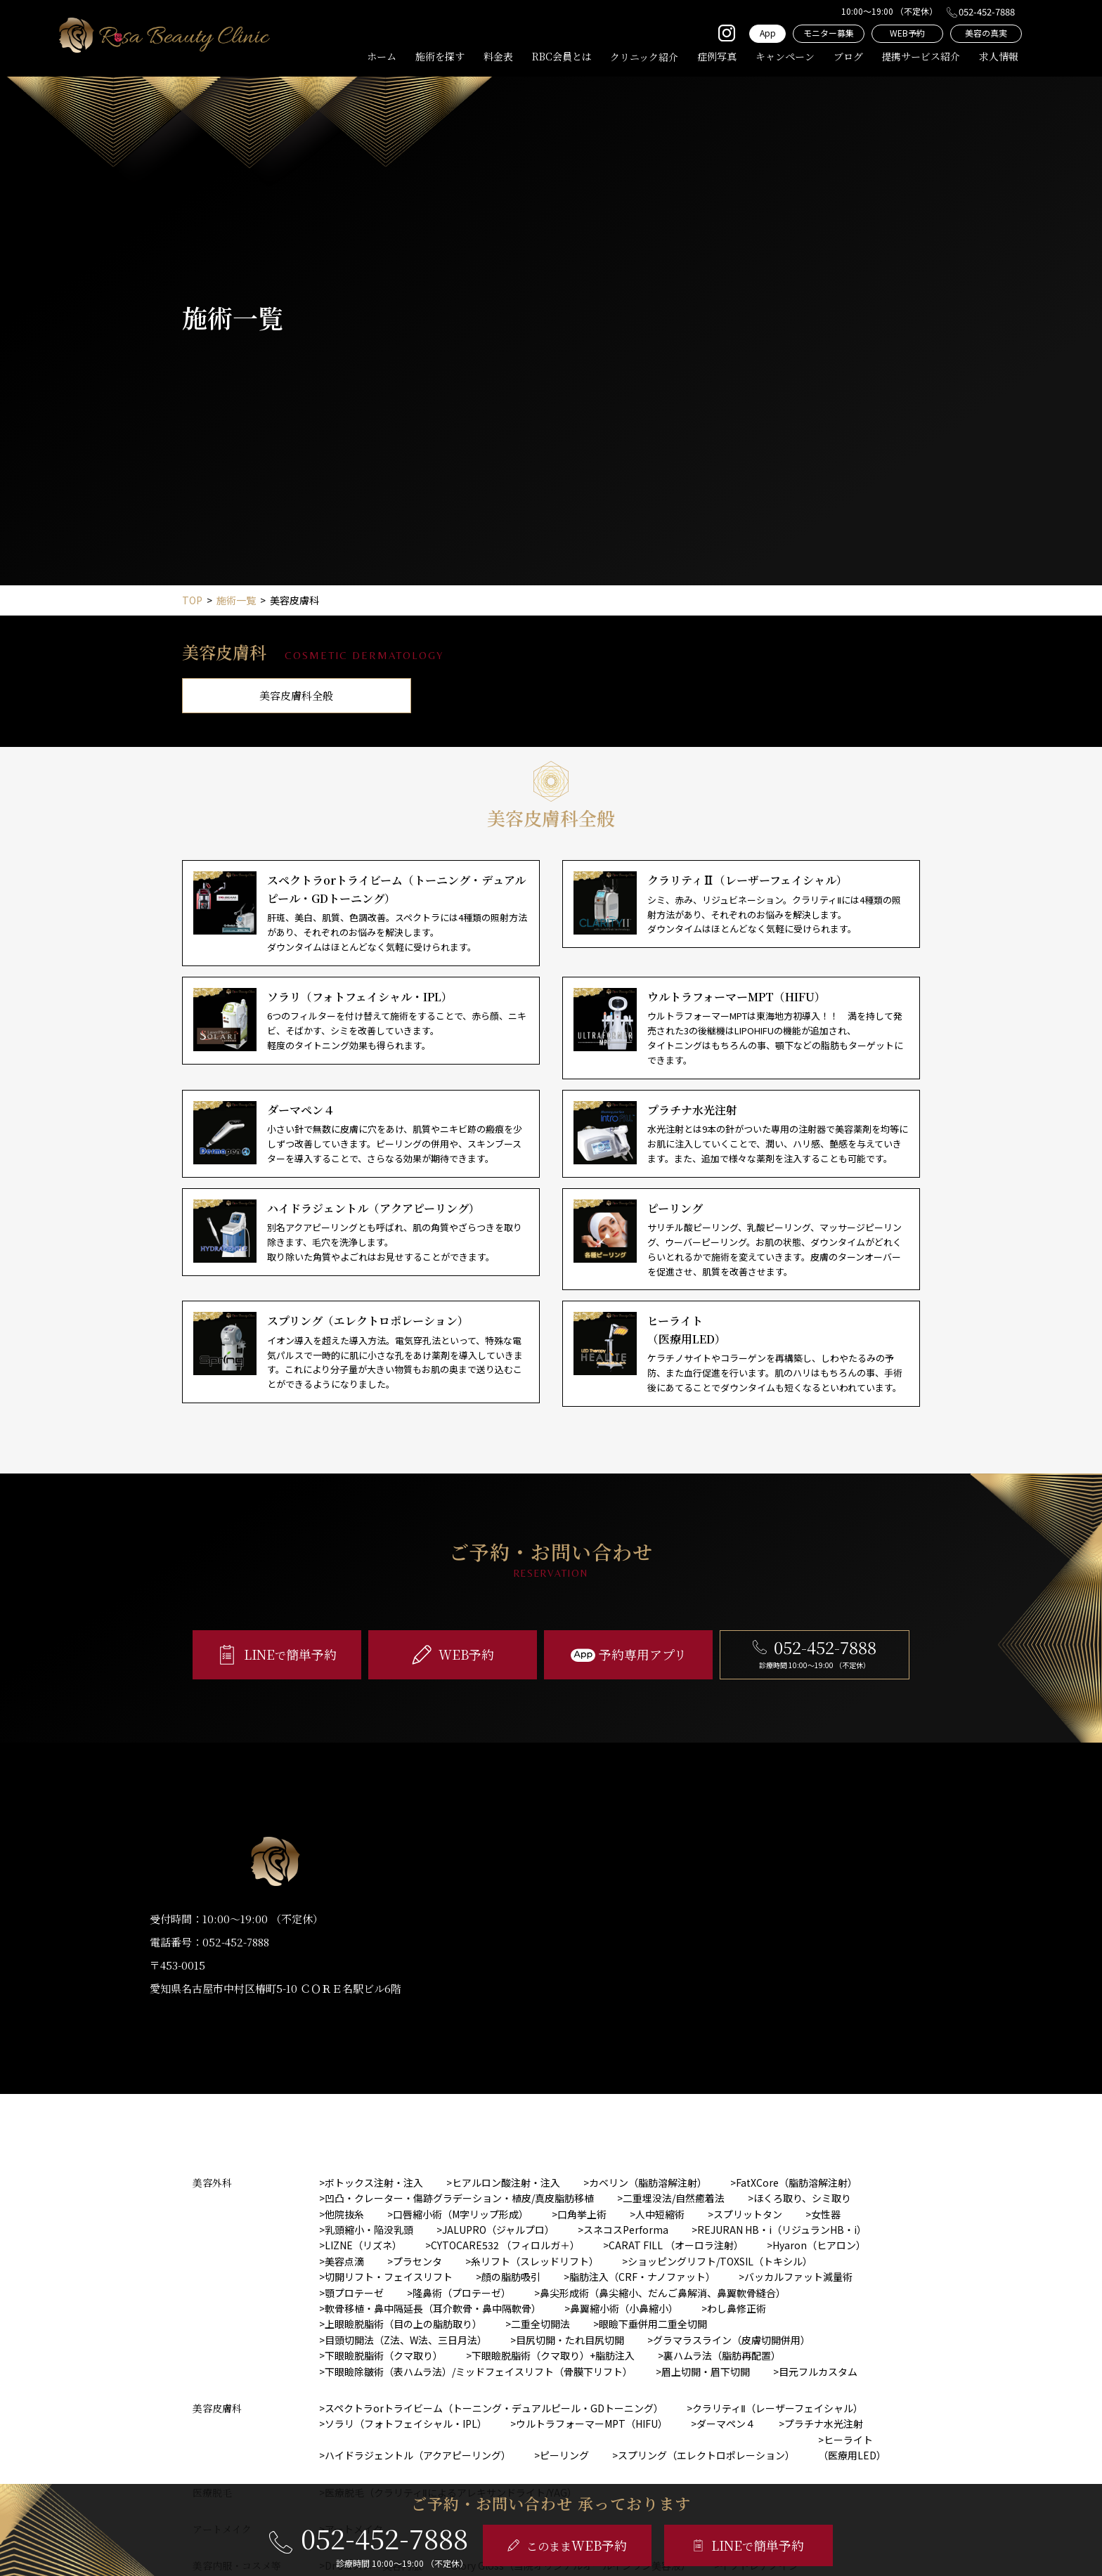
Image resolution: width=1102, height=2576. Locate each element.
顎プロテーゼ (354, 2293)
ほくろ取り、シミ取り (802, 2198)
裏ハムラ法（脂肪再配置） (722, 2355)
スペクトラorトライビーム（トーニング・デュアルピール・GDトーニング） (494, 2408)
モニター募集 (828, 33)
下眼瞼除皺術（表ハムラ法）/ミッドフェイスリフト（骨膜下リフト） (479, 2371)
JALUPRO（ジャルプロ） (498, 2230)
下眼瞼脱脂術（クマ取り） (384, 2355)
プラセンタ (417, 2261)
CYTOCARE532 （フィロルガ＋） (505, 2245)
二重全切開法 (540, 2324)
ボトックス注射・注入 (374, 2182)
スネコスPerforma (625, 2230)
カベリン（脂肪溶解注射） (648, 2182)
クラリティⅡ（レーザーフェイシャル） (777, 2408)
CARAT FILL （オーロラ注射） (676, 2245)
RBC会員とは (562, 56)
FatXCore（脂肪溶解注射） (796, 2182)
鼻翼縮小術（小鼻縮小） (624, 2308)
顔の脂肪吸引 (510, 2277)
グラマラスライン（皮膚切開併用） (731, 2340)
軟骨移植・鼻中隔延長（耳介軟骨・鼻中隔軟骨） (433, 2308)
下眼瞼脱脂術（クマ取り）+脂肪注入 (553, 2355)
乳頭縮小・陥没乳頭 (369, 2230)
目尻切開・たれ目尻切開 (570, 2340)
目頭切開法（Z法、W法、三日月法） (406, 2340)
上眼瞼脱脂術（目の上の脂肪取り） (403, 2324)
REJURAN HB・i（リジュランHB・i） (782, 2230)
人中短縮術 (660, 2214)
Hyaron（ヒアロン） (819, 2245)
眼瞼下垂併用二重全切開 (653, 2324)
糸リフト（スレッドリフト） (535, 2261)
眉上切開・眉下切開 (705, 2371)
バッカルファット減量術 (798, 2277)
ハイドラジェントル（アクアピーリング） (418, 2455)
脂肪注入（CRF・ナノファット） (642, 2277)
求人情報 (998, 56)
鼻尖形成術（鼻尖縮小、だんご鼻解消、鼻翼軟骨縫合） (663, 2293)
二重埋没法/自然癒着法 (674, 2198)
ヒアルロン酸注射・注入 (506, 2182)
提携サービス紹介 (920, 56)
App (768, 33)
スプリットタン (747, 2214)
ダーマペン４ (726, 2423)
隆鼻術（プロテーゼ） (462, 2293)
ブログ (848, 56)
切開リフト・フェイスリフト (389, 2277)
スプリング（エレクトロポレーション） (706, 2455)
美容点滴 (344, 2261)
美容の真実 (986, 33)
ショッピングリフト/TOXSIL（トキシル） (720, 2261)
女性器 (826, 2214)
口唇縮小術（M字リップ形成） (461, 2214)
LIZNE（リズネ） (363, 2245)
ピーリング (564, 2455)
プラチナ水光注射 (823, 2423)
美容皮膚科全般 (296, 695)
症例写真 (717, 56)
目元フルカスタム (818, 2371)
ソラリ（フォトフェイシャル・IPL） (406, 2423)
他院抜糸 (344, 2214)
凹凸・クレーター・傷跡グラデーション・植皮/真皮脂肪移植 (459, 2198)
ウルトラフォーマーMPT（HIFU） (592, 2423)
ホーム (381, 56)
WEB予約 (907, 33)
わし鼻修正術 (736, 2308)
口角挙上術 (582, 2214)
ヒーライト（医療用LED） (852, 2447)
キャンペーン (785, 56)
